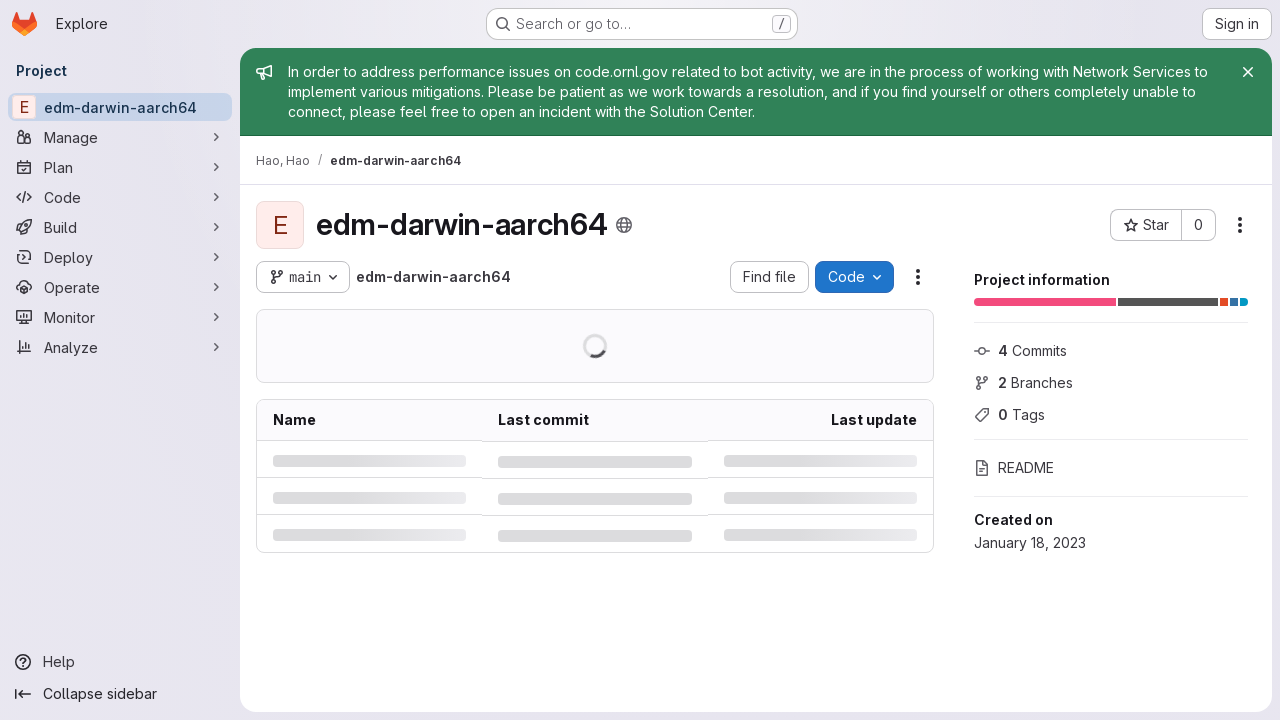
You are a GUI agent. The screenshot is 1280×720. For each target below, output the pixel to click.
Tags (1009, 414)
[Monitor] (120, 317)
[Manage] (120, 137)
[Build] (120, 227)
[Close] (1248, 72)
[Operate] (120, 287)
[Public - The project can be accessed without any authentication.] (624, 225)
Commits (1020, 350)
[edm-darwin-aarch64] (120, 107)
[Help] (120, 662)
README (1014, 467)
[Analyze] (120, 347)
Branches (1023, 382)
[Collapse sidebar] (120, 694)
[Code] (120, 197)
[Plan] (120, 167)
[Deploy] (120, 257)
